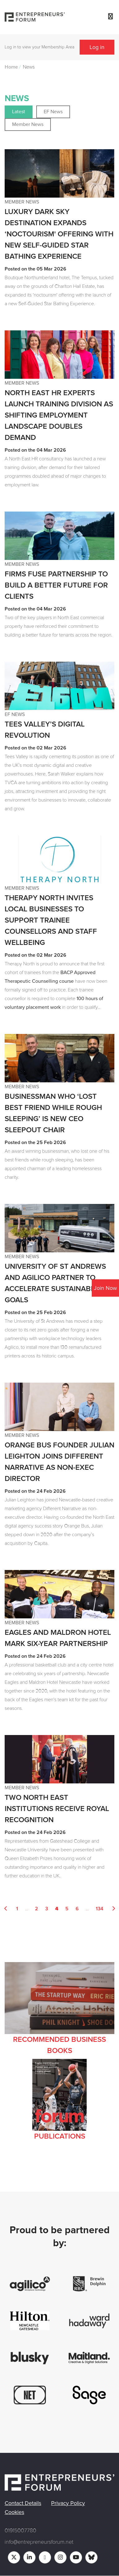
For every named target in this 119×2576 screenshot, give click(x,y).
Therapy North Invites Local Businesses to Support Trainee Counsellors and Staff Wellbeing (51, 920)
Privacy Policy (68, 2503)
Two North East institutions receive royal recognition (57, 1809)
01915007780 (20, 2530)
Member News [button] (27, 124)
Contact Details (23, 2503)
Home (11, 67)
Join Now (105, 1288)
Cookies (14, 2512)
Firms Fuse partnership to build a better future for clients (56, 585)
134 (99, 1908)
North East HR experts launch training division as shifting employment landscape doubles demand (59, 415)
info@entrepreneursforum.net (39, 2541)
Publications (59, 2136)
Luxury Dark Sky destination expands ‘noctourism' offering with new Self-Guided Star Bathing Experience (59, 234)
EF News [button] (53, 112)
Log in (97, 47)
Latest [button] (18, 112)
